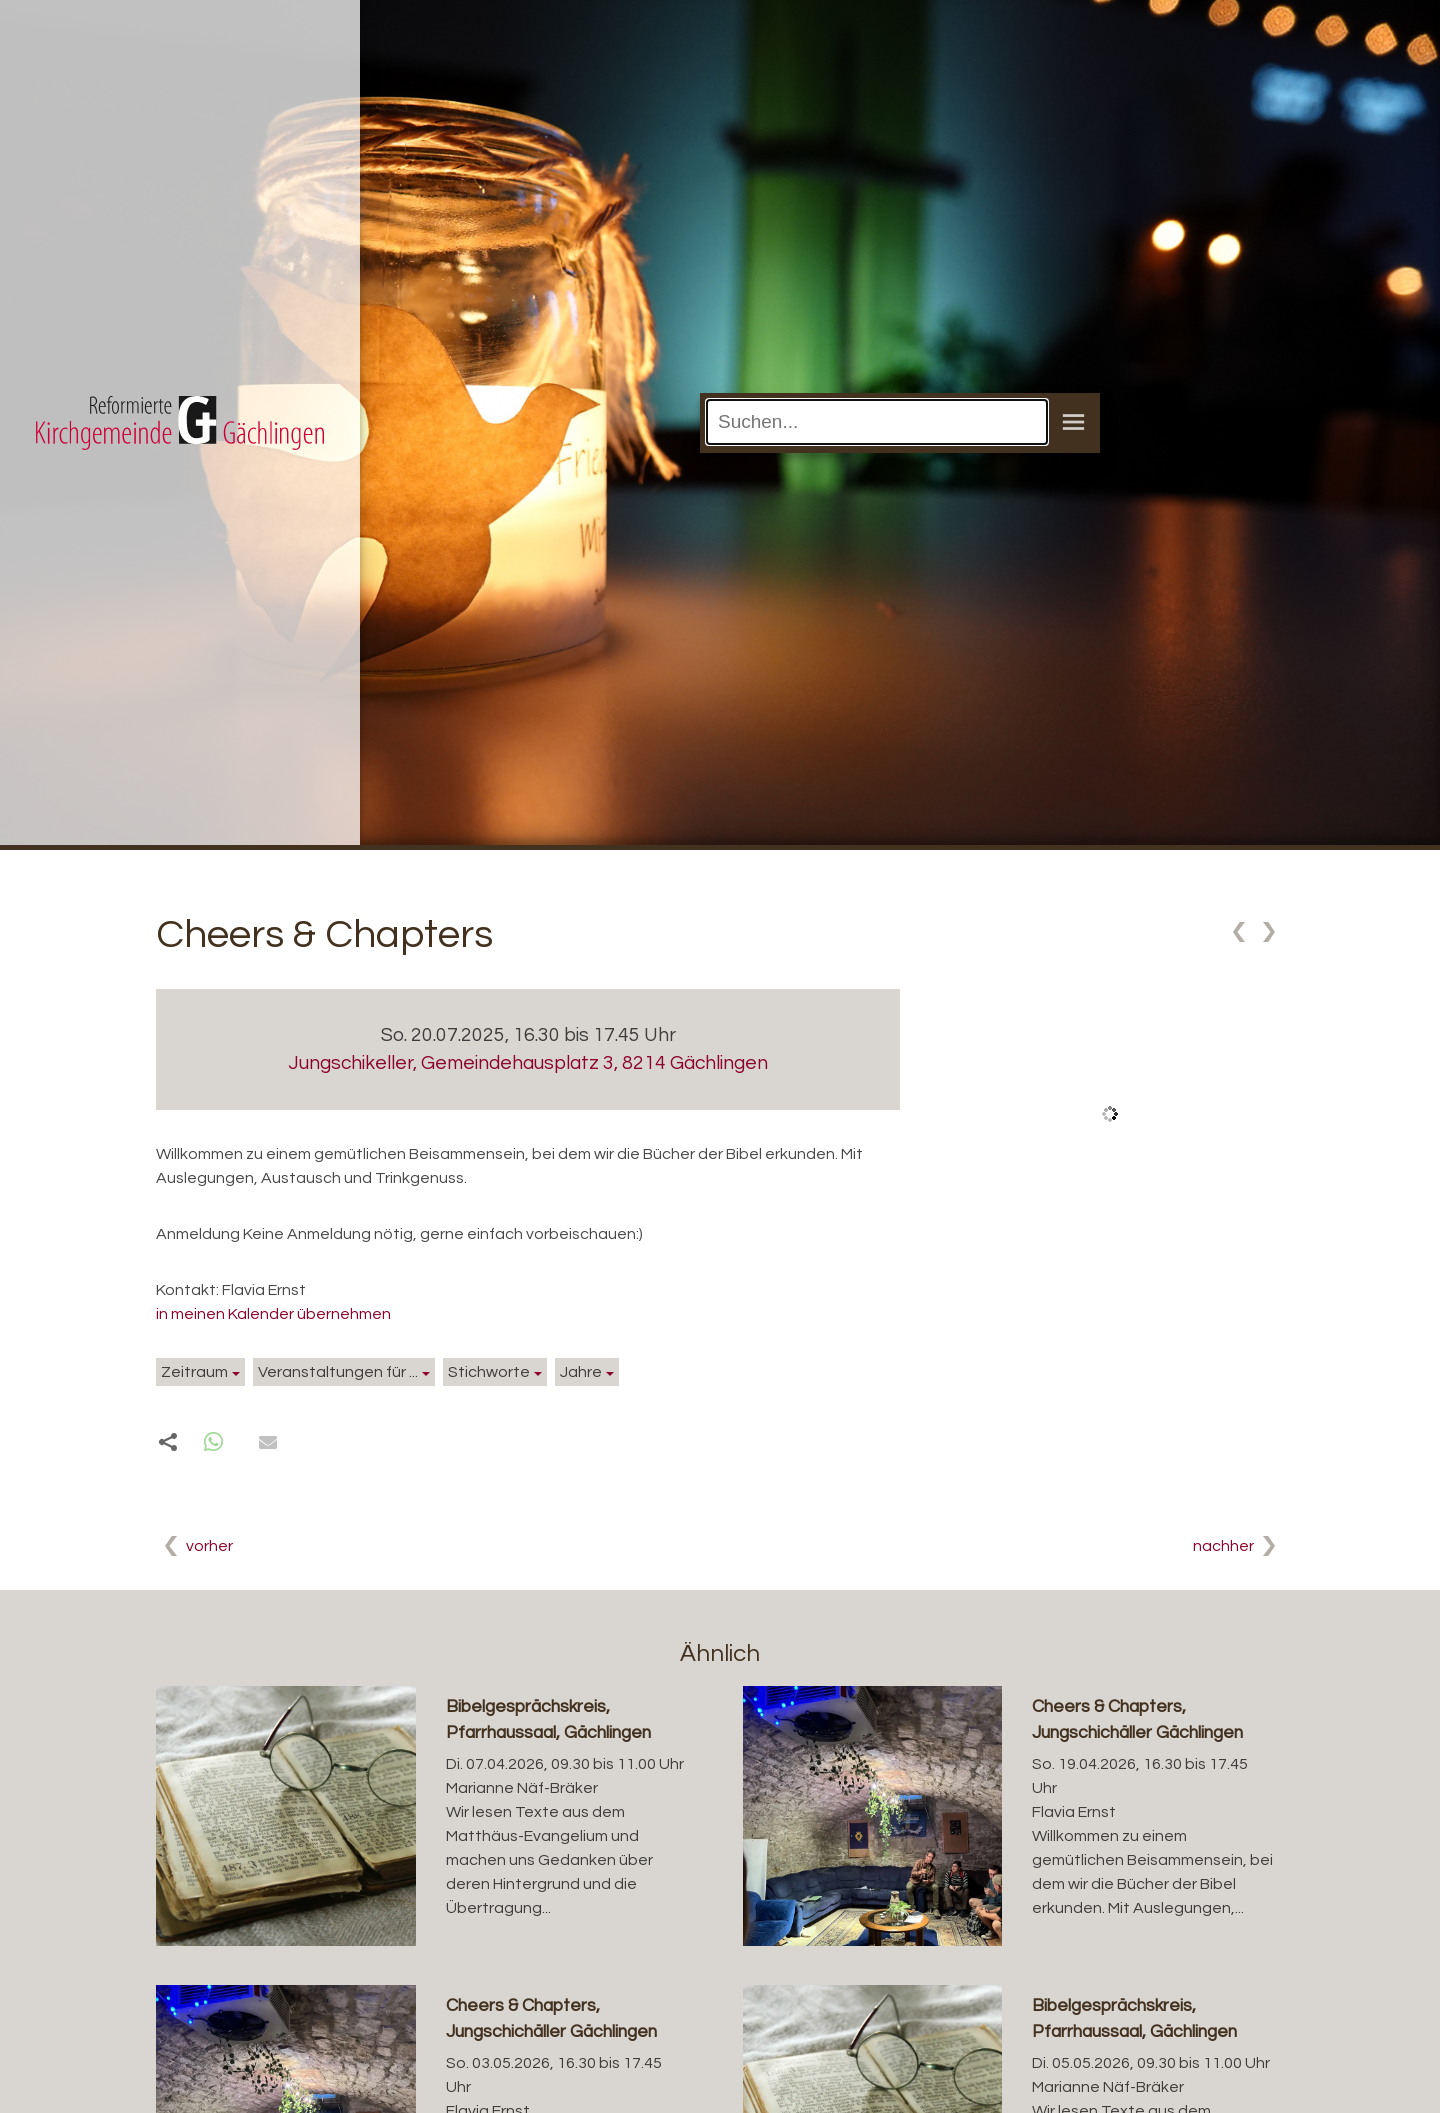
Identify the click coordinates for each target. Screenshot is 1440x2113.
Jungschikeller (528, 1063)
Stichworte (489, 1372)
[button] (213, 1442)
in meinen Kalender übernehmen (273, 1314)
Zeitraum (194, 1372)
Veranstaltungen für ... (338, 1372)
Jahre (581, 1372)
